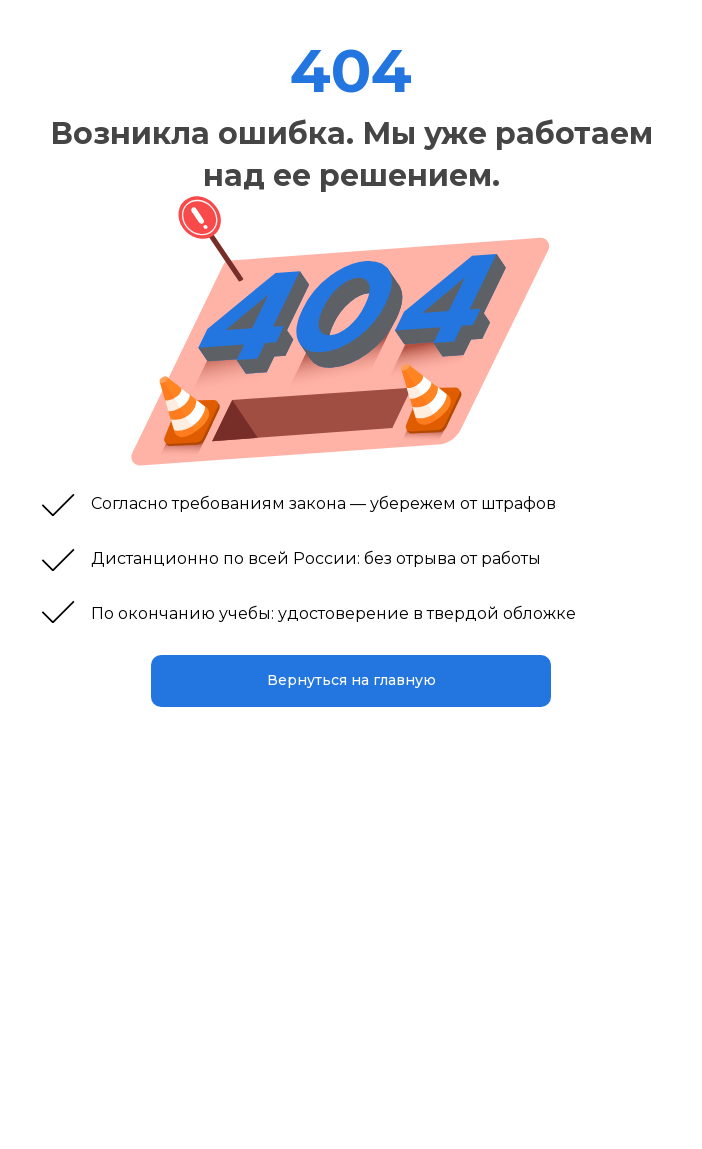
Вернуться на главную (351, 680)
